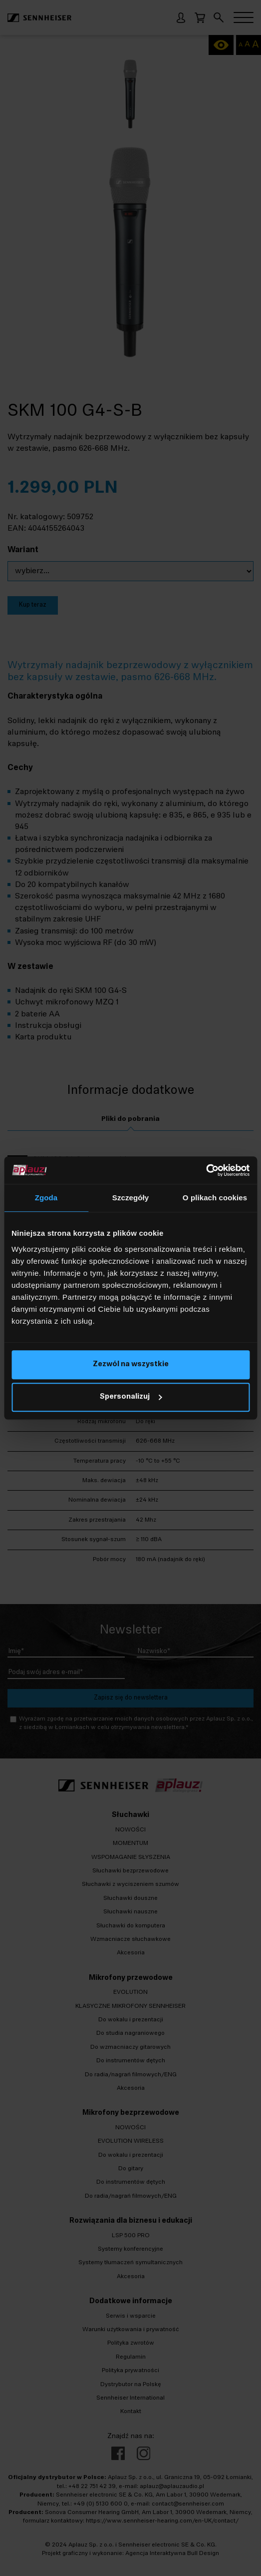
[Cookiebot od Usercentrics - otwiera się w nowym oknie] (206, 1170)
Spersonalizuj (131, 1397)
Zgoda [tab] (46, 1197)
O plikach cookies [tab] (215, 1197)
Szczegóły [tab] (130, 1197)
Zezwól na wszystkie (131, 1364)
